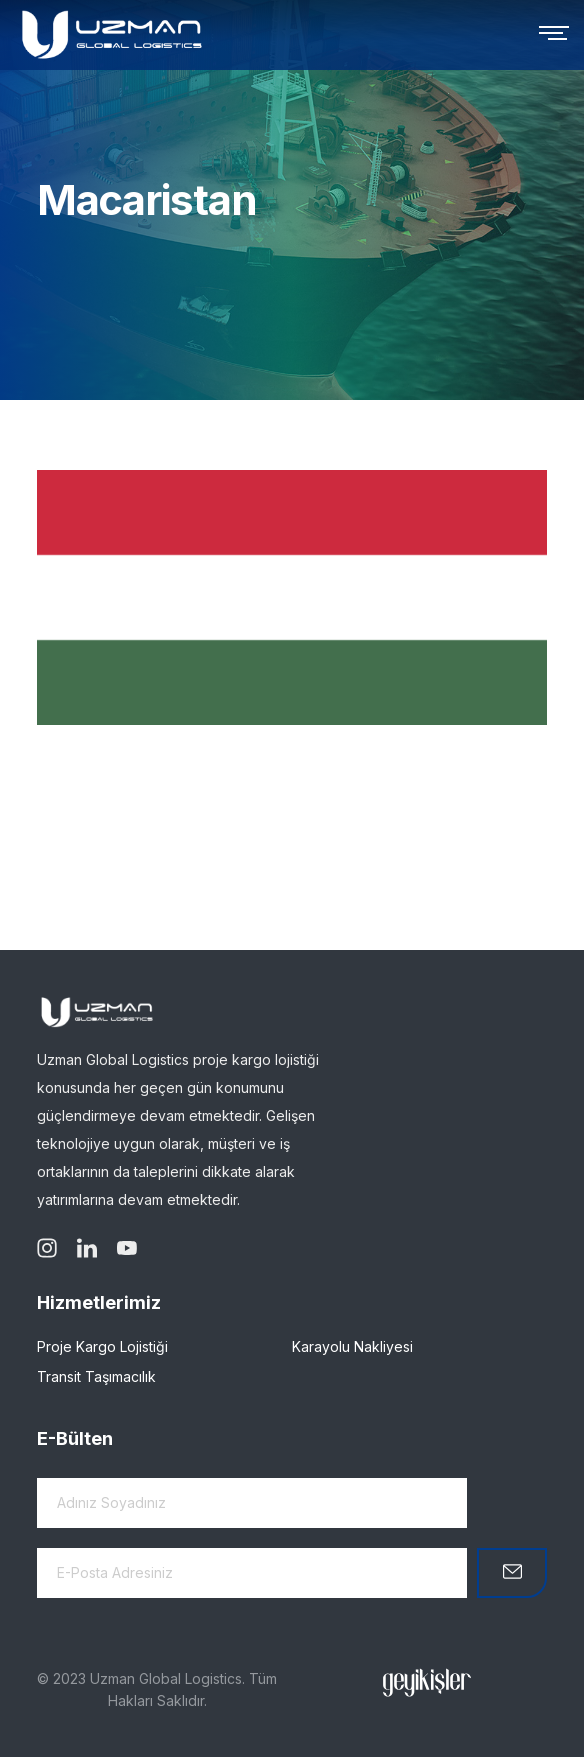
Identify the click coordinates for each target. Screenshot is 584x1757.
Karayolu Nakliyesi (352, 1346)
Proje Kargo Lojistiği (102, 1346)
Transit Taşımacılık (96, 1376)
